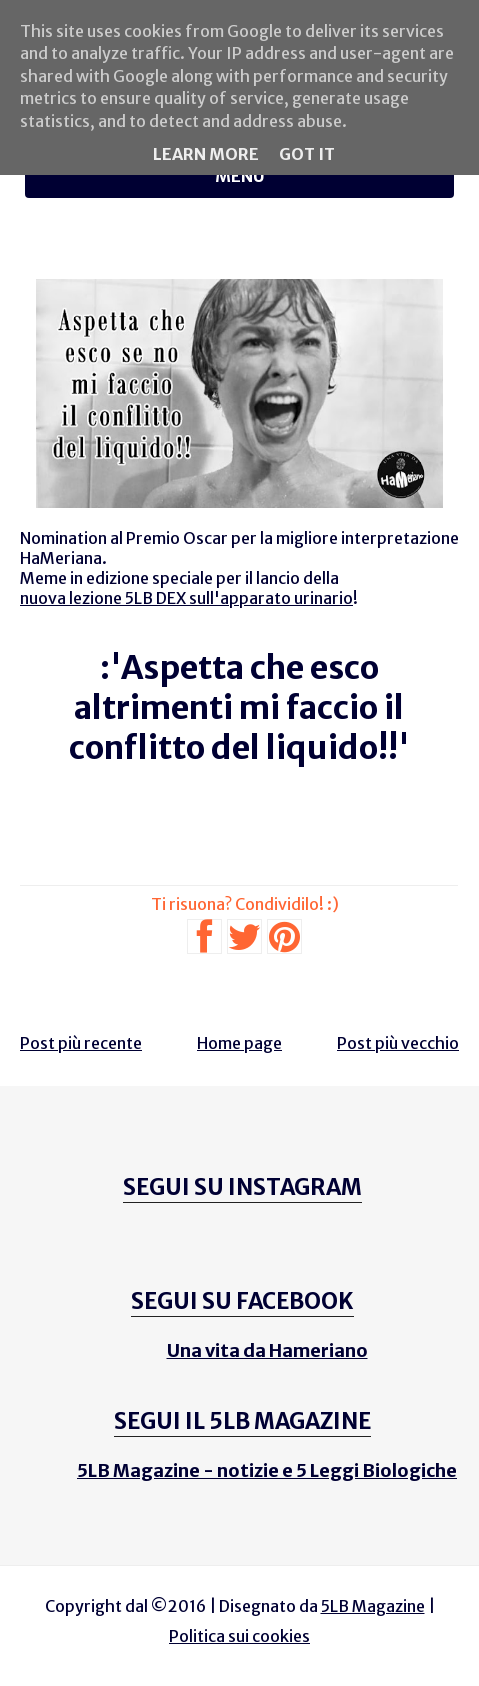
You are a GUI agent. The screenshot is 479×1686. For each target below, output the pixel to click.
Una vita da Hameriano (267, 1350)
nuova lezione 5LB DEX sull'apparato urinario (186, 598)
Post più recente (81, 1043)
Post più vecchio (398, 1043)
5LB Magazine (373, 1606)
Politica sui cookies (239, 1636)
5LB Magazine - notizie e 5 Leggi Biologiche (267, 1470)
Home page (239, 1043)
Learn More (206, 154)
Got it (307, 154)
